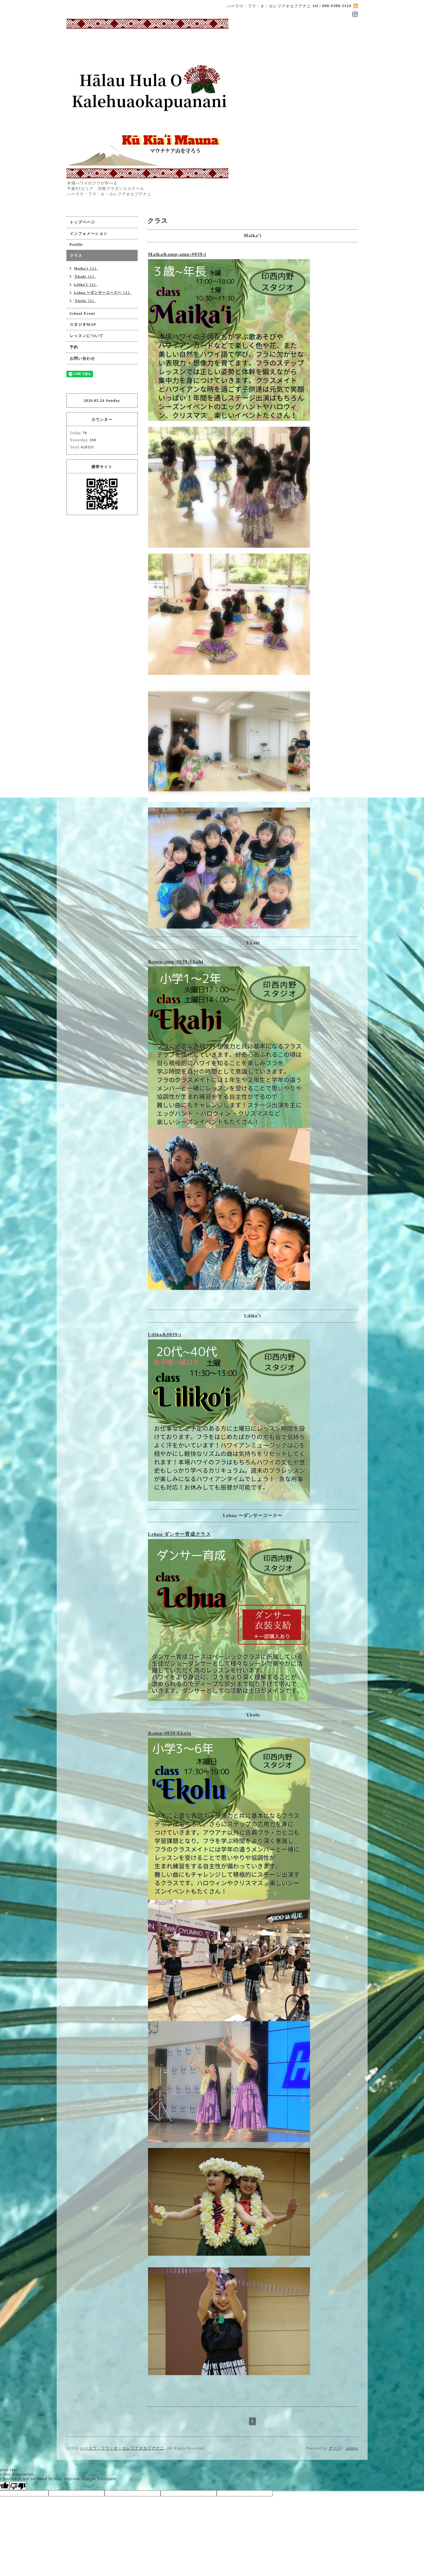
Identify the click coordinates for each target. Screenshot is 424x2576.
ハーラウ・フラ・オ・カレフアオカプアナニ (122, 2448)
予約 (74, 347)
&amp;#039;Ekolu (169, 1733)
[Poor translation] (17, 2485)
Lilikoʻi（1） (86, 284)
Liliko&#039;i (164, 1334)
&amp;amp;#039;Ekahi (176, 961)
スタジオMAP (83, 324)
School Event (82, 313)
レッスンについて (86, 336)
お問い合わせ (82, 358)
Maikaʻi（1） (86, 268)
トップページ (82, 222)
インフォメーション (89, 233)
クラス (76, 255)
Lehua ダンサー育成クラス (179, 1534)
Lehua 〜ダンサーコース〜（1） (103, 292)
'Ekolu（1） (85, 301)
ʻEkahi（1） (85, 276)
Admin (351, 2448)
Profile (76, 244)
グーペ (335, 2448)
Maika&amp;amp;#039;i (177, 254)
